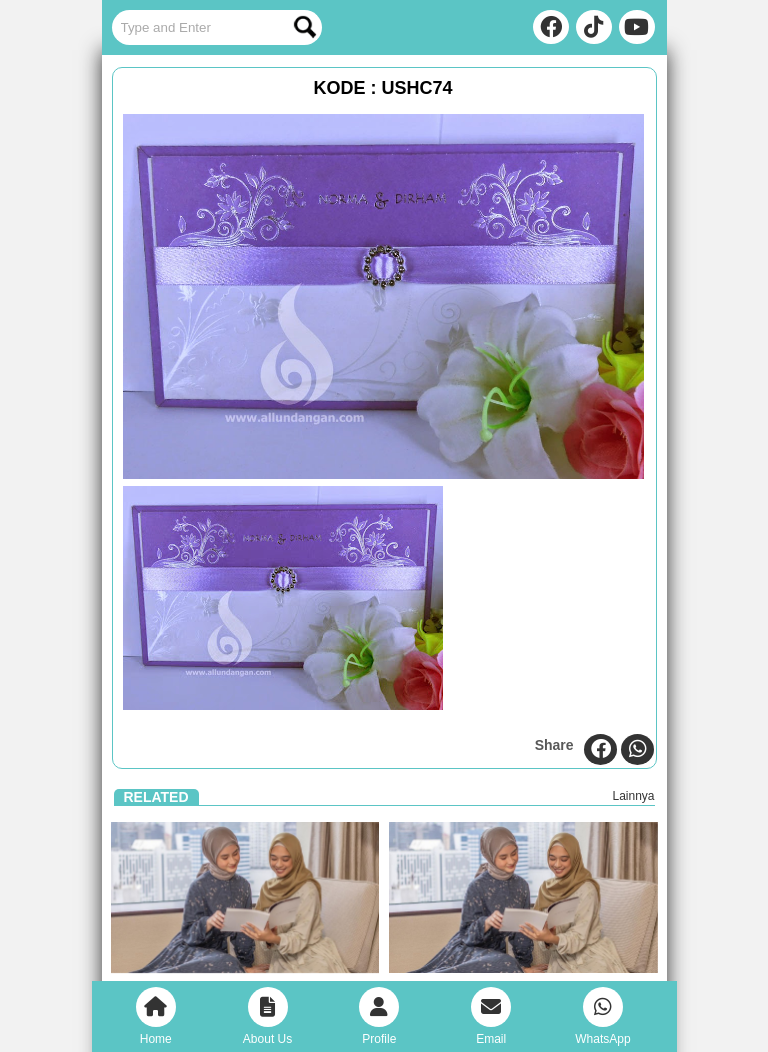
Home (156, 1016)
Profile (379, 1016)
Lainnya (633, 796)
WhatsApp (602, 1016)
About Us (267, 1016)
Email (491, 1016)
